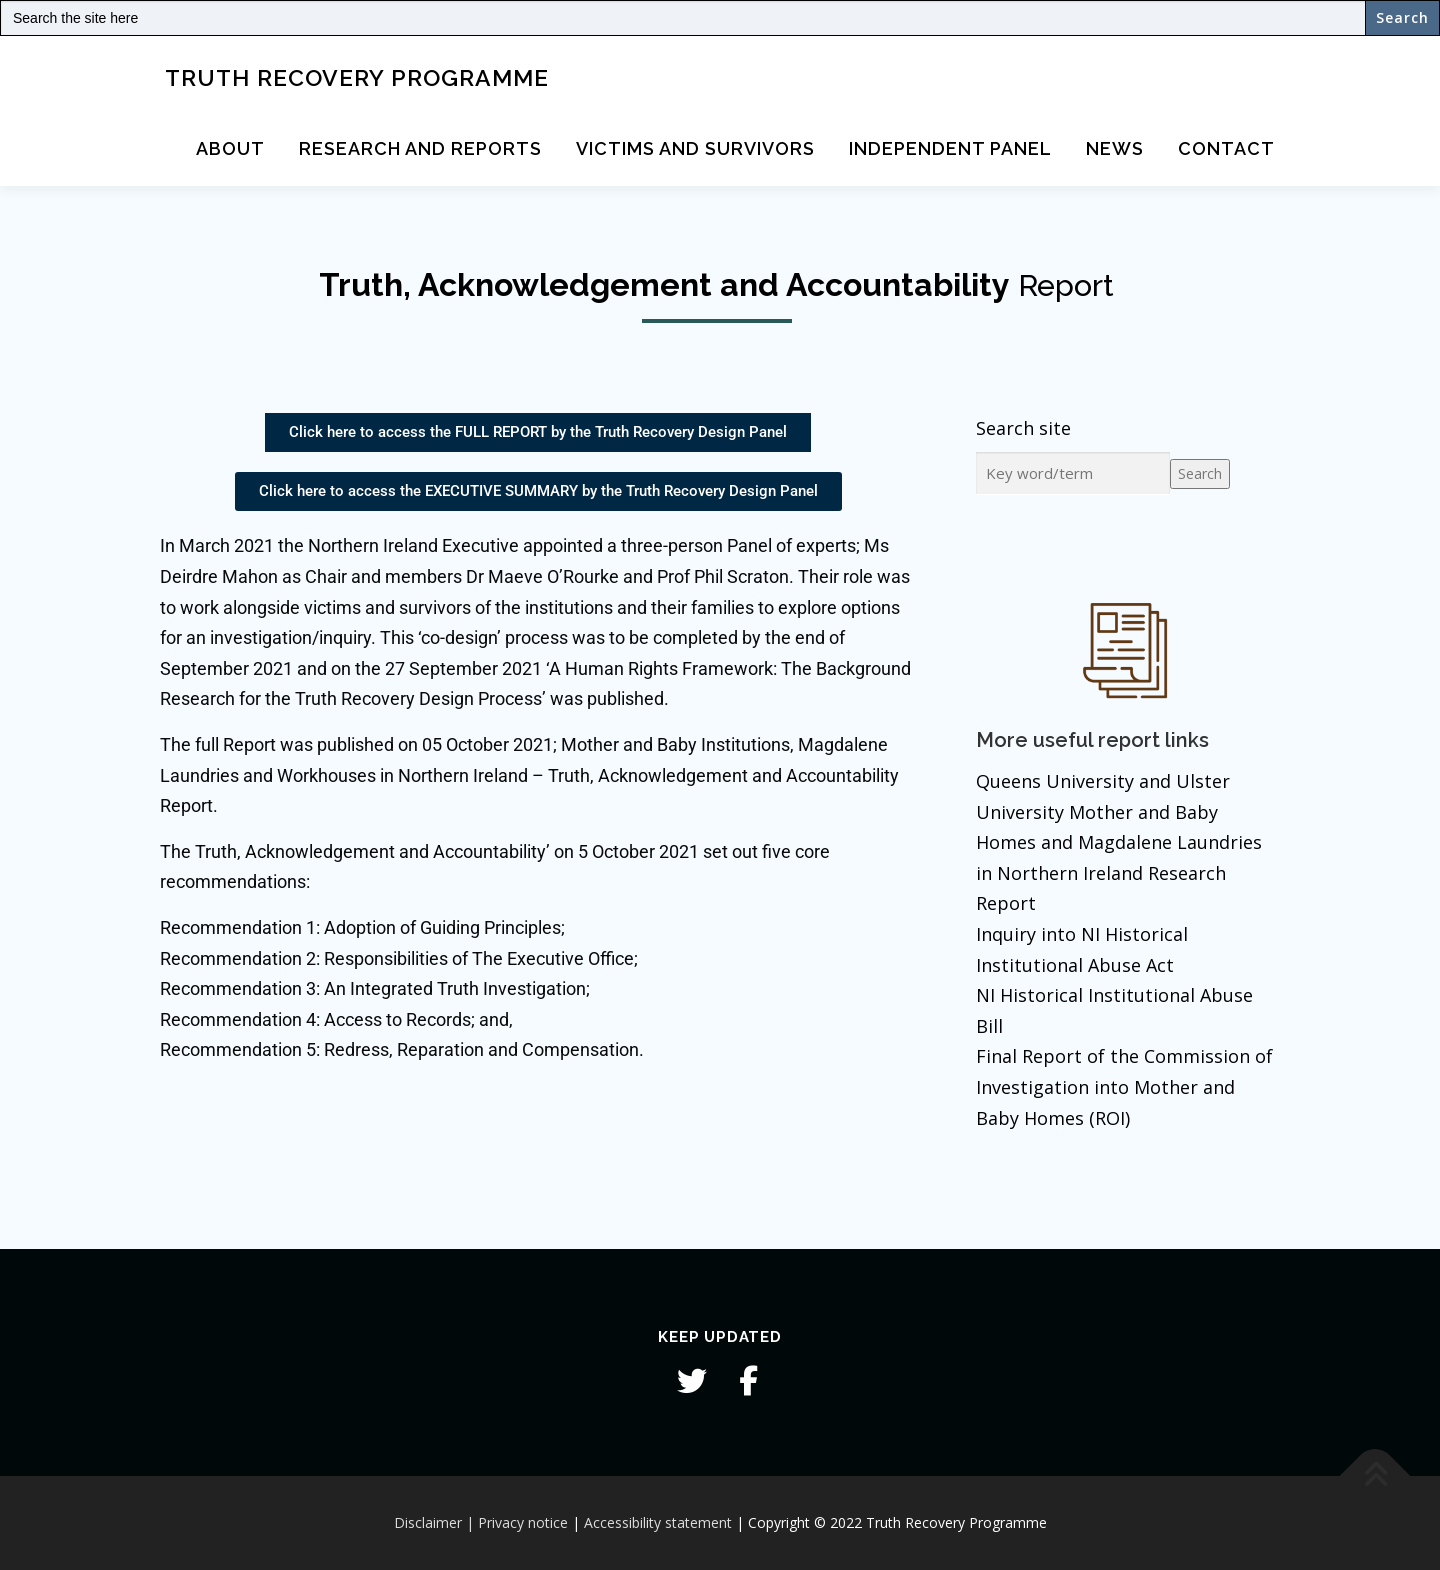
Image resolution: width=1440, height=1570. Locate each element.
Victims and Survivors (695, 148)
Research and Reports (420, 148)
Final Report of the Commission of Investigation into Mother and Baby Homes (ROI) (1124, 1086)
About (230, 148)
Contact (1226, 148)
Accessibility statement (658, 1522)
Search (1200, 473)
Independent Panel (950, 148)
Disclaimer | (434, 1522)
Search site (1023, 428)
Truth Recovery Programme (357, 76)
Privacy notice (523, 1522)
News (1115, 148)
